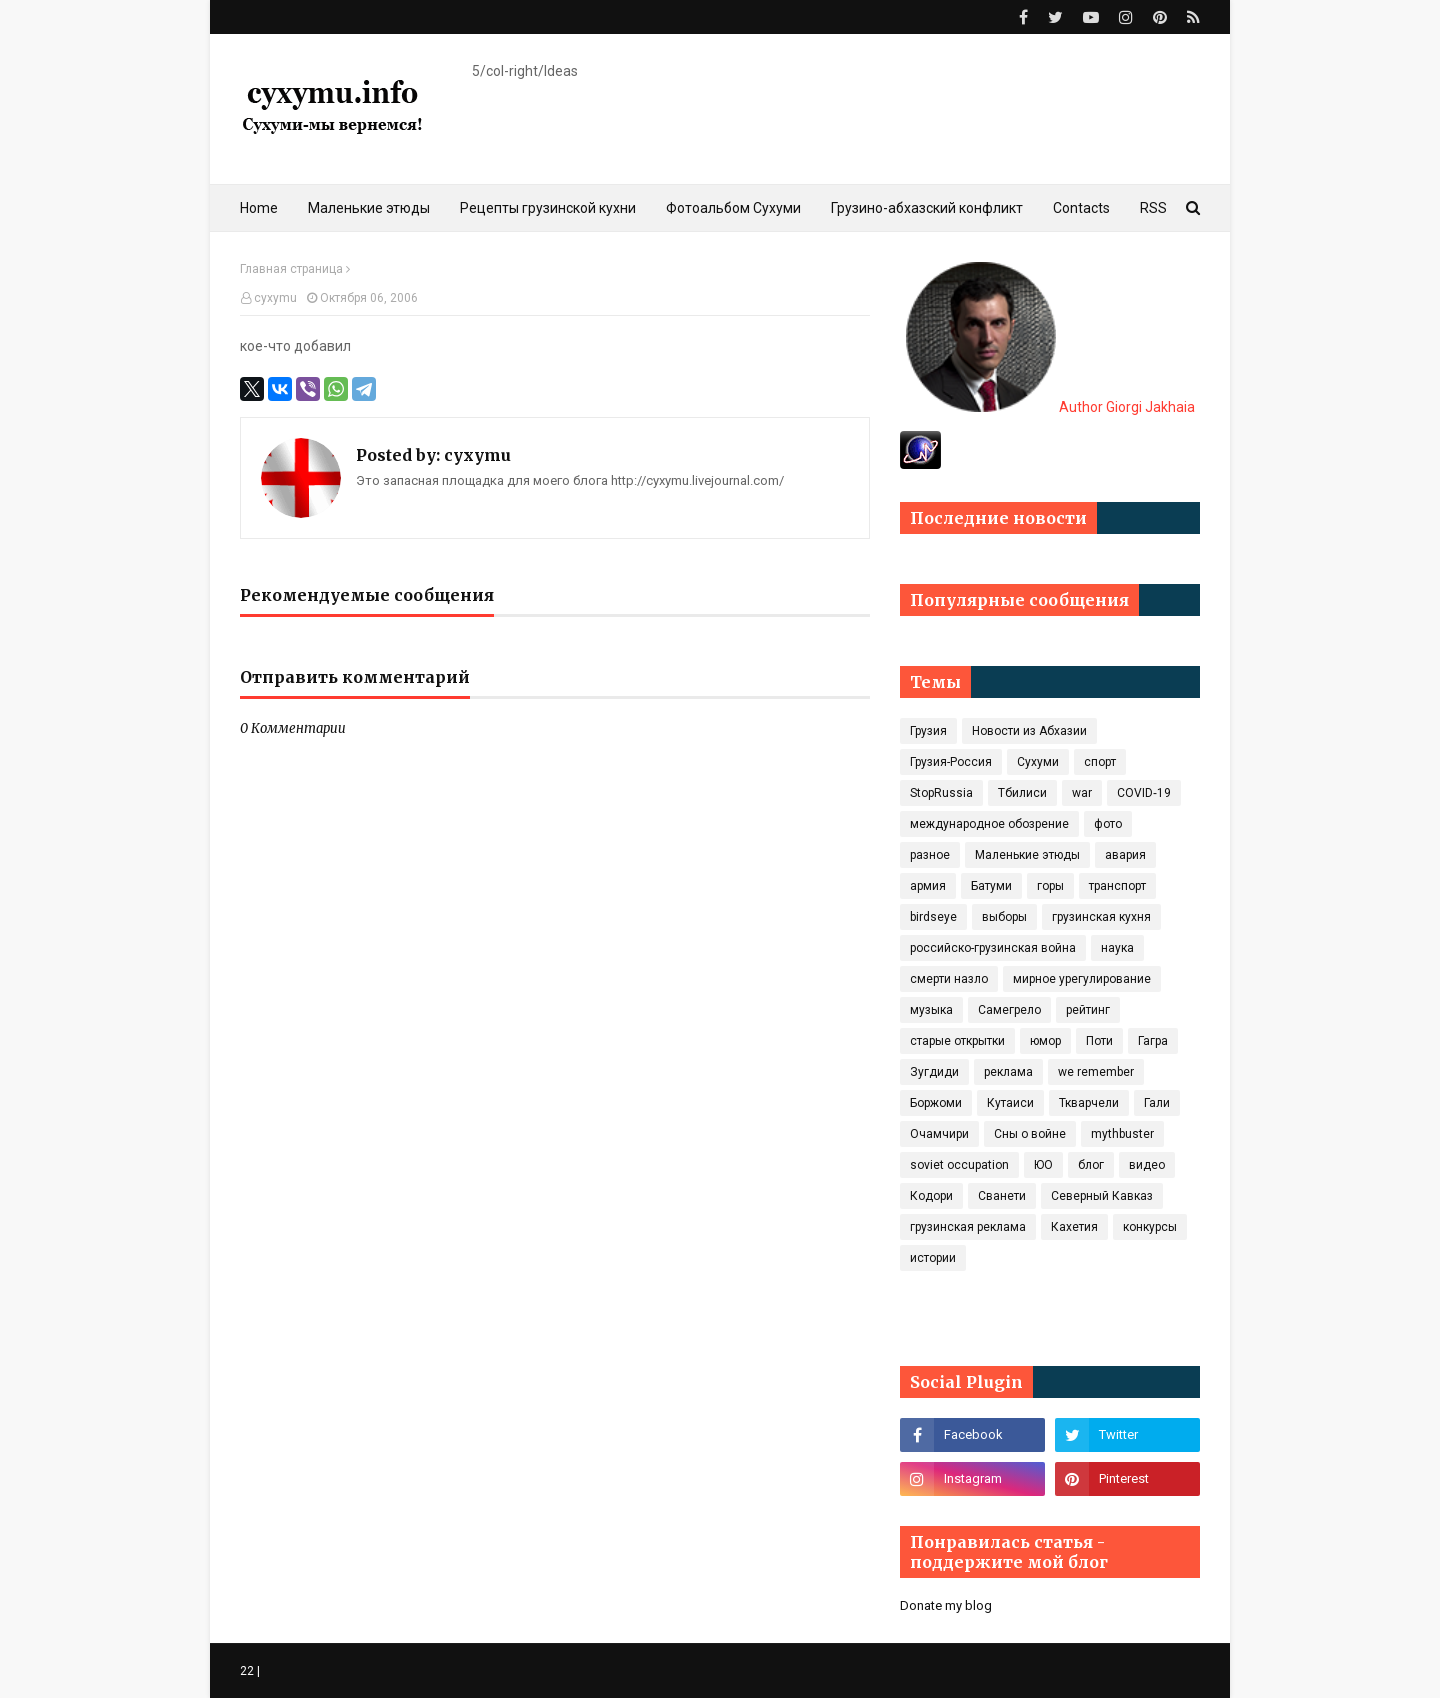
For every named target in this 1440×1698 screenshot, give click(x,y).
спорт (1100, 762)
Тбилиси (1022, 793)
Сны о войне (1030, 1134)
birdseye (933, 917)
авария (1125, 855)
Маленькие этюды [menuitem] (369, 208)
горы (1050, 886)
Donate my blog (946, 1605)
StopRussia (941, 793)
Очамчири (939, 1134)
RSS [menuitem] (1153, 208)
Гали (1157, 1103)
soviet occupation (959, 1165)
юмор (1045, 1041)
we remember (1096, 1072)
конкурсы (1150, 1227)
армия (928, 886)
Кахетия (1074, 1227)
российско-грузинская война (993, 948)
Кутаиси (1010, 1103)
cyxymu (275, 298)
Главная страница (291, 269)
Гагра (1153, 1041)
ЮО (1043, 1165)
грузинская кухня (1101, 917)
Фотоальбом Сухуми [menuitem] (733, 208)
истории (933, 1258)
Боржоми (936, 1103)
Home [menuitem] (259, 208)
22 (247, 1671)
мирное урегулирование (1082, 979)
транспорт (1117, 886)
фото (1108, 824)
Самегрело (1009, 1010)
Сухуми (1038, 762)
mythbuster (1122, 1134)
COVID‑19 (1144, 793)
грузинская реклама (968, 1227)
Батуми (991, 886)
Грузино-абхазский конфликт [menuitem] (927, 208)
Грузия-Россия (951, 762)
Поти (1099, 1041)
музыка (931, 1010)
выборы (1004, 917)
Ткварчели (1089, 1103)
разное (930, 855)
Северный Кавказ (1102, 1196)
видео (1147, 1165)
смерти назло (949, 979)
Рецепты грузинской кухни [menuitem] (548, 208)
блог (1091, 1165)
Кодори (931, 1196)
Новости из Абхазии (1029, 731)
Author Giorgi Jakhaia (1050, 407)
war (1082, 793)
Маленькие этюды (1027, 855)
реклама (1008, 1072)
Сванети (1002, 1196)
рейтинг (1088, 1010)
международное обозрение (989, 824)
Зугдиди (934, 1072)
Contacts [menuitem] (1081, 208)
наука (1117, 948)
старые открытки (957, 1041)
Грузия (928, 731)
